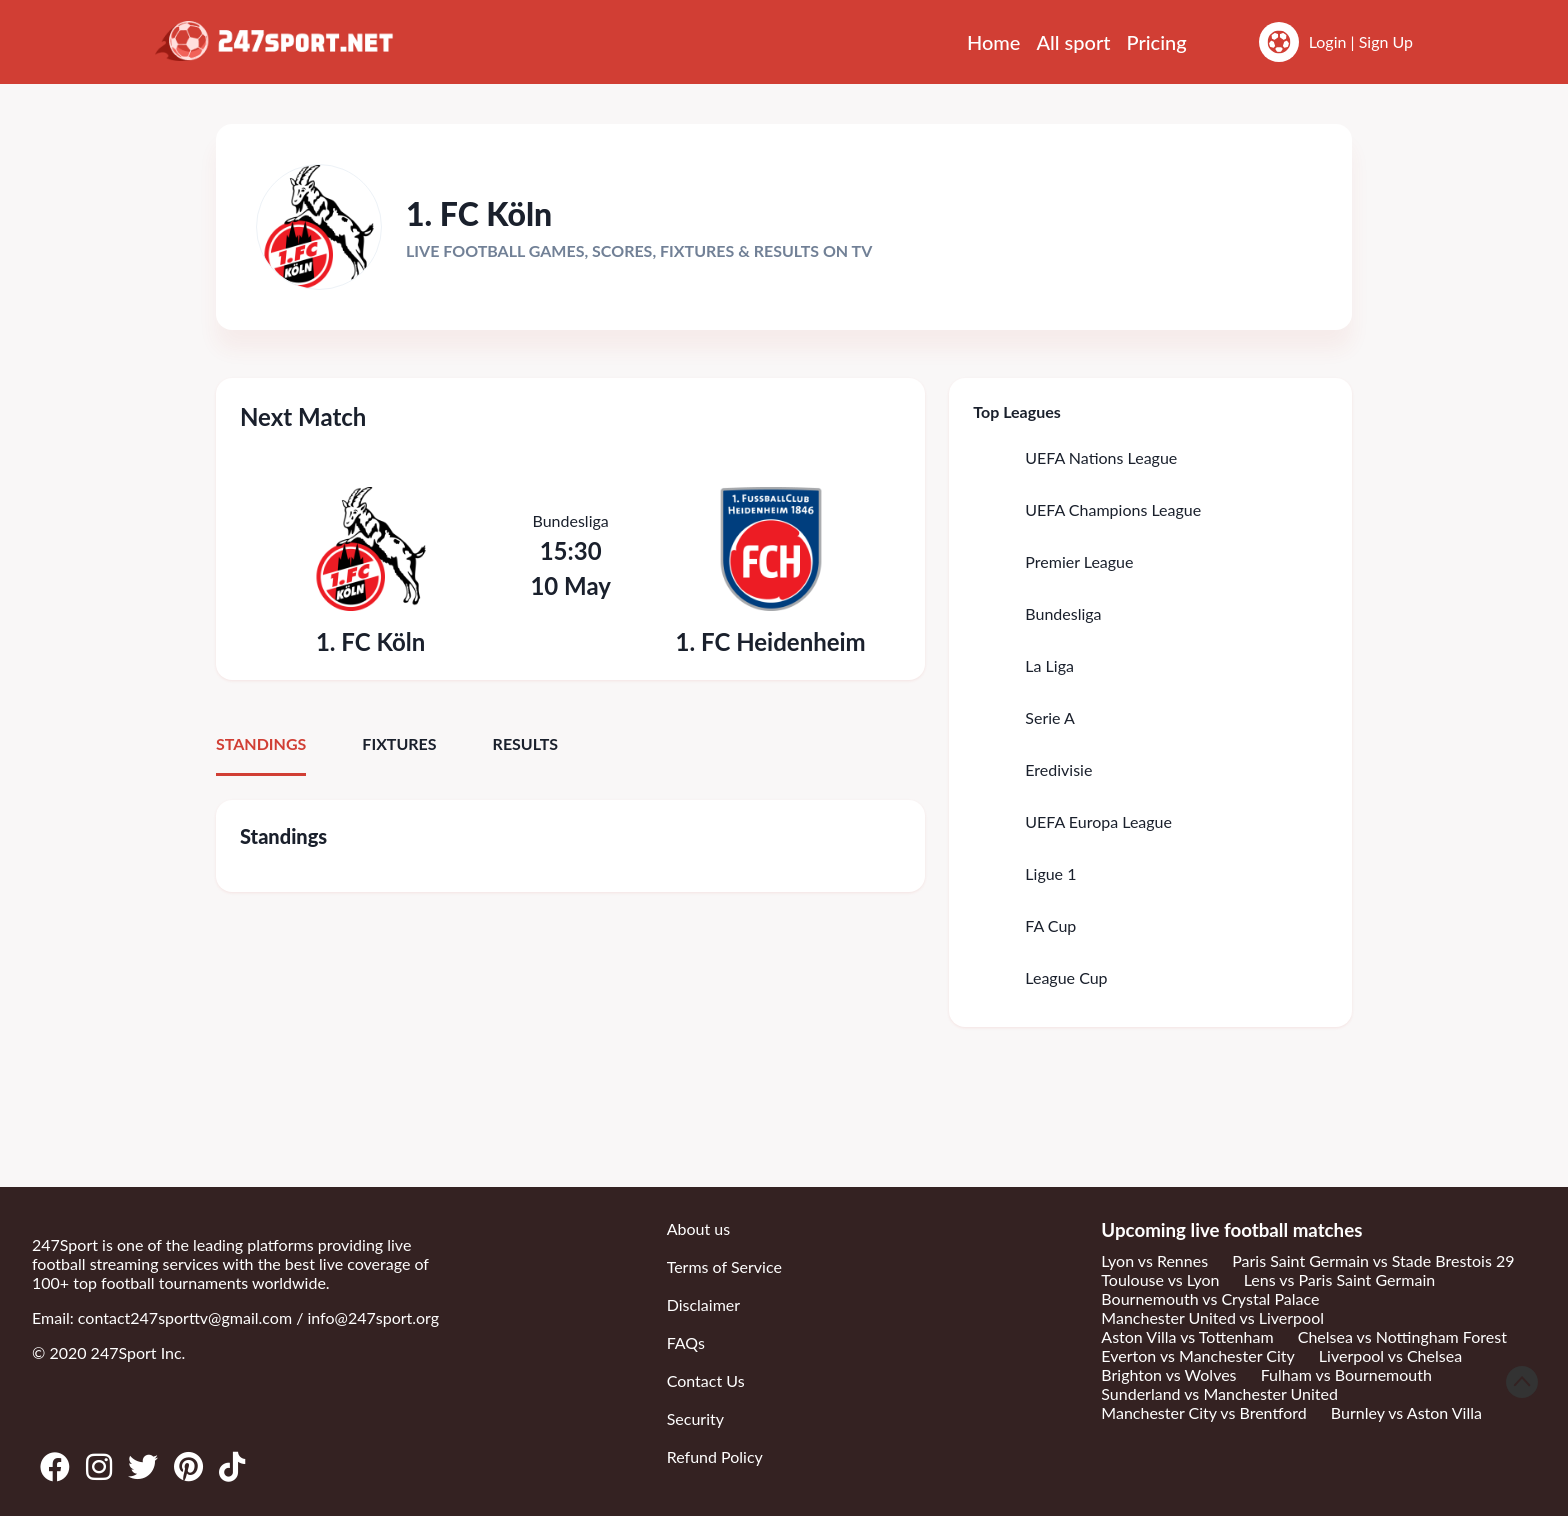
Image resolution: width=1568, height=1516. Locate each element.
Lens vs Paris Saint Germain (1340, 1279)
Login (1328, 41)
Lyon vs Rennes (1154, 1260)
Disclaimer (703, 1304)
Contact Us (706, 1380)
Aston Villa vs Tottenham (1187, 1336)
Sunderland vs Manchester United (1219, 1393)
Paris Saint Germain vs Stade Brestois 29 (1373, 1260)
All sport (1073, 42)
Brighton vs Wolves (1168, 1374)
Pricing (1157, 42)
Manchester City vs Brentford (1203, 1412)
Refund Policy (715, 1456)
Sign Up (1386, 41)
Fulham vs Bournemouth (1346, 1374)
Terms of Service (724, 1266)
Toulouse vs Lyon (1160, 1279)
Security (695, 1418)
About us (698, 1228)
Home (994, 42)
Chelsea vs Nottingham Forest (1402, 1336)
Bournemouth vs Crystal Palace (1210, 1298)
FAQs (686, 1342)
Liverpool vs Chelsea (1390, 1355)
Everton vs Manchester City (1197, 1355)
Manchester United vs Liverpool (1212, 1317)
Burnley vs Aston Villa (1406, 1412)
